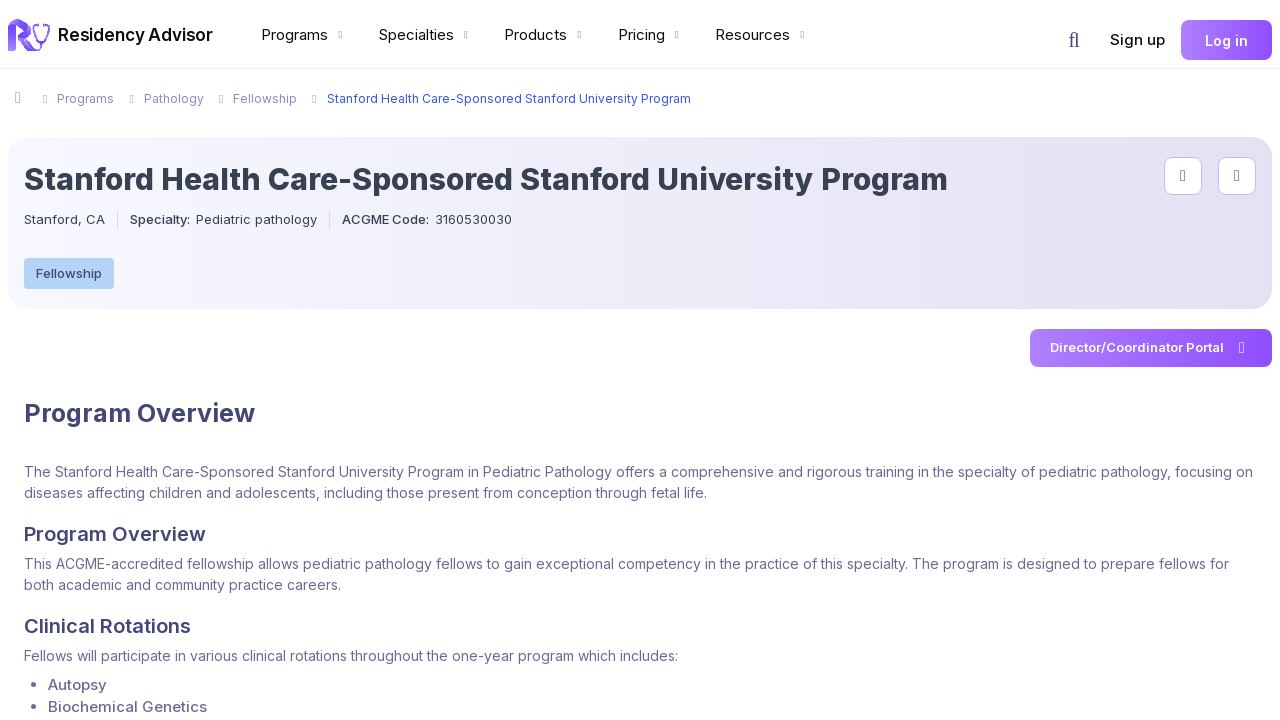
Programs (304, 34)
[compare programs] (1237, 176)
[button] (1074, 40)
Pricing (651, 34)
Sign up (1137, 39)
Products (545, 34)
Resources (762, 34)
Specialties (426, 34)
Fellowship (69, 273)
